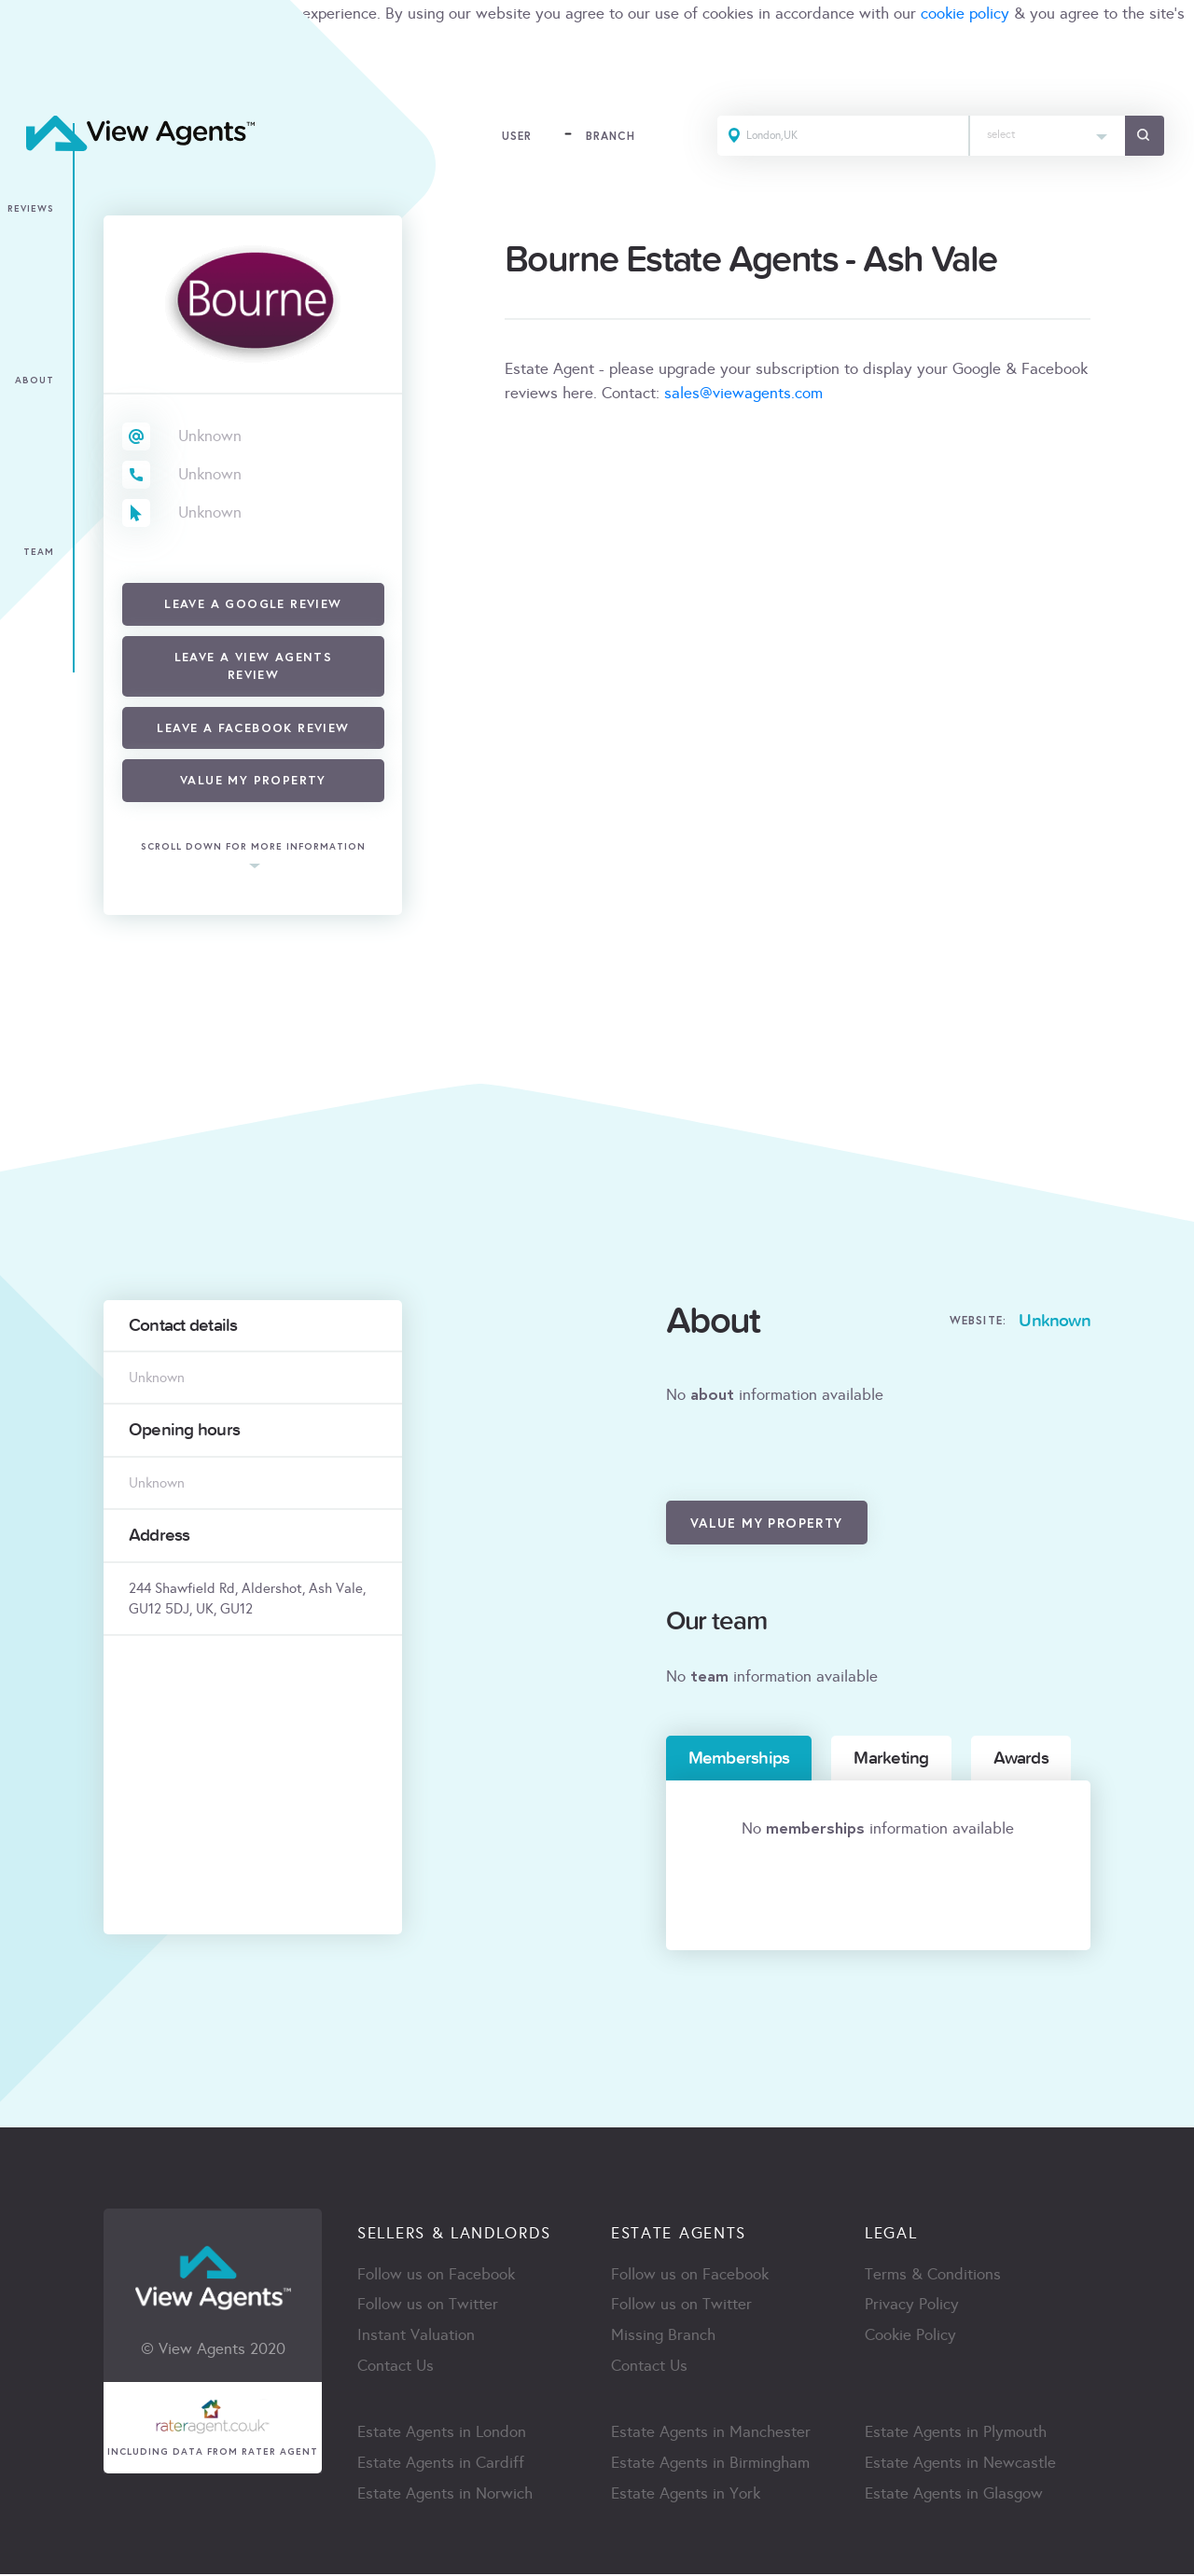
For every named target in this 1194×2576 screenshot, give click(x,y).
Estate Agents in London (441, 2434)
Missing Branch (663, 2337)
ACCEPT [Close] (35, 79)
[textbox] (1045, 131)
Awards (1020, 1758)
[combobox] (1045, 137)
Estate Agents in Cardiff (440, 2464)
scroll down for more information (253, 847)
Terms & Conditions (933, 2275)
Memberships (739, 1758)
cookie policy (965, 13)
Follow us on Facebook (436, 2275)
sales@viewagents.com (743, 393)
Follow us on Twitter (427, 2306)
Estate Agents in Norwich (445, 2495)
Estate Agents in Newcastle (960, 2464)
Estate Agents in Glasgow (954, 2495)
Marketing (891, 1758)
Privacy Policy (912, 2306)
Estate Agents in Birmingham (710, 2464)
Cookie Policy (910, 2337)
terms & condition (61, 38)
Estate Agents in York (685, 2495)
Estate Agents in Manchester (711, 2434)
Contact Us (395, 2367)
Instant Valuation (416, 2337)
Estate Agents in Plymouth (956, 2434)
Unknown (210, 436)
